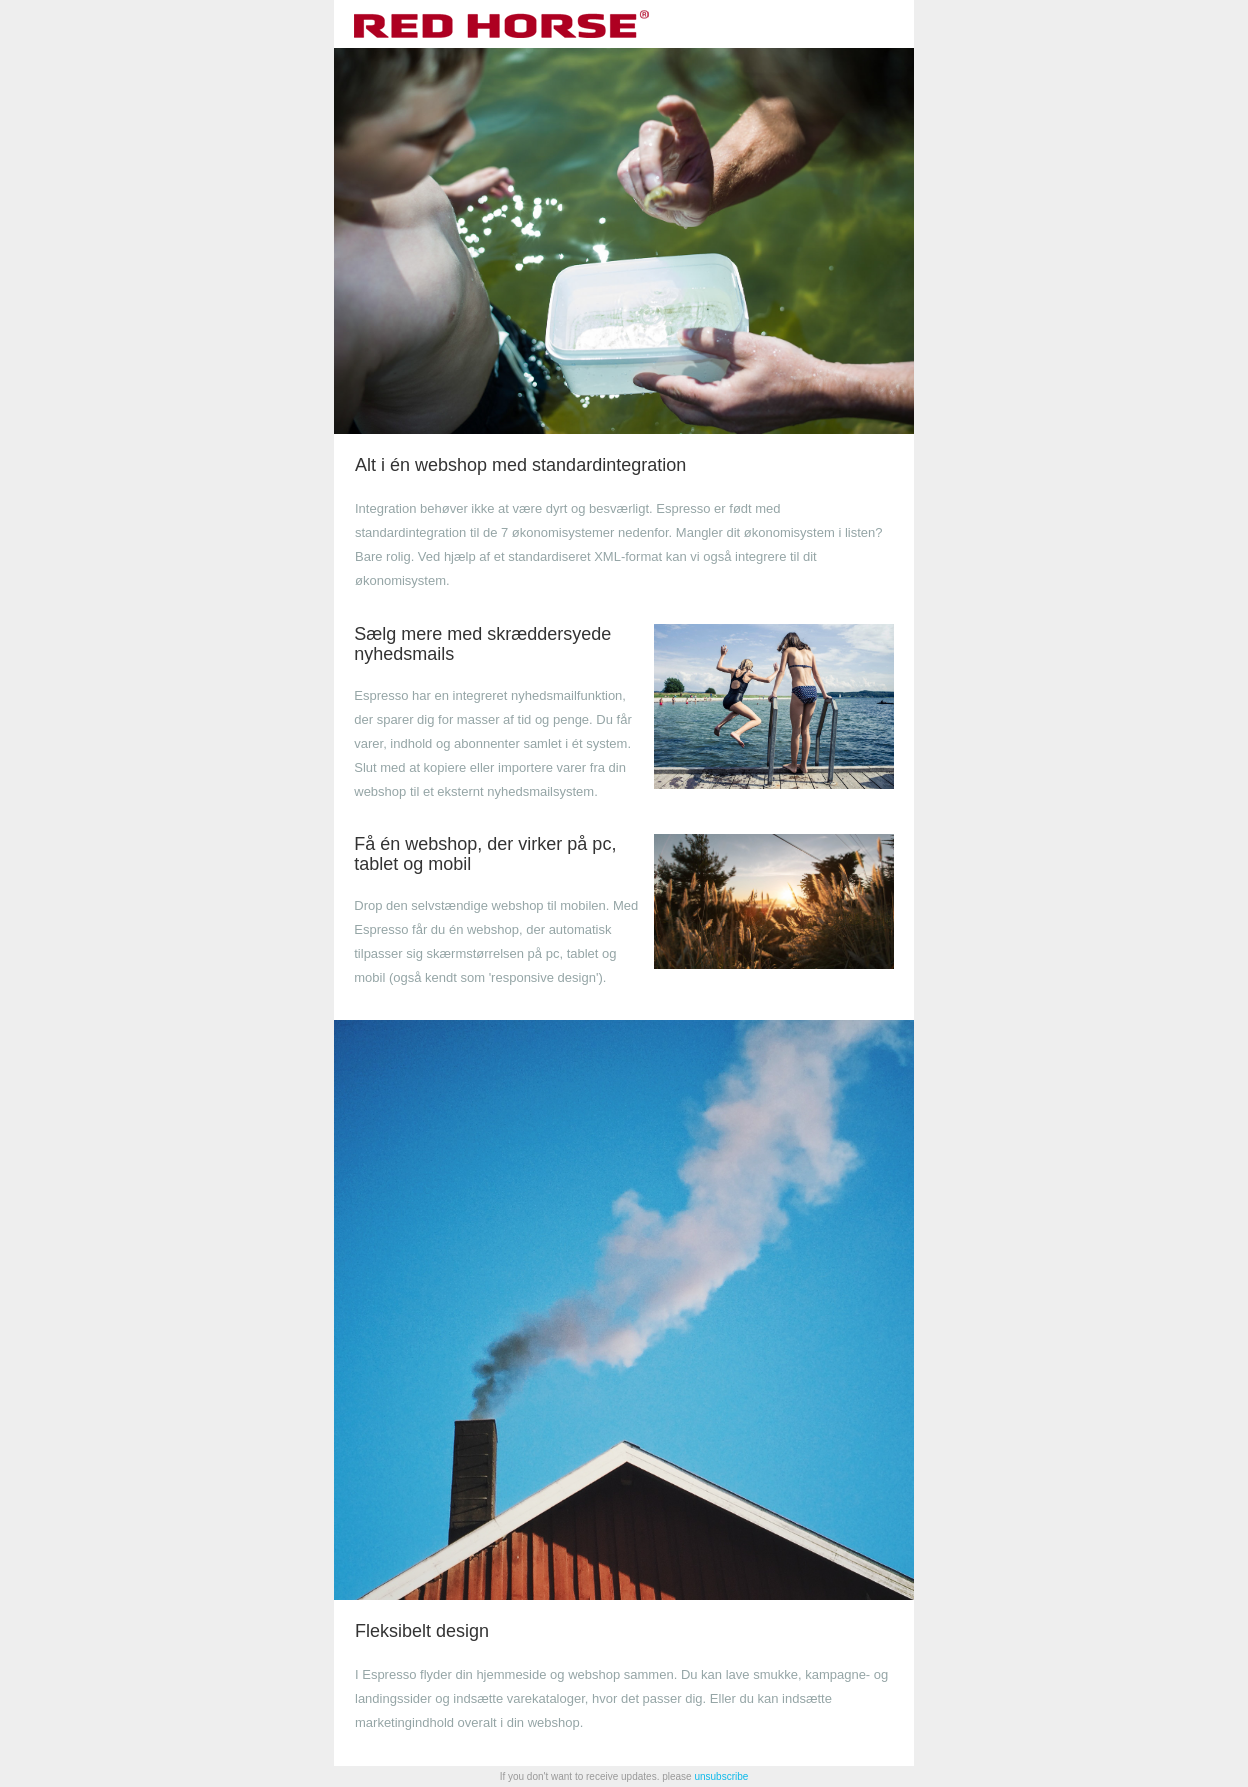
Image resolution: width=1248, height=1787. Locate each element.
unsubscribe (721, 1776)
